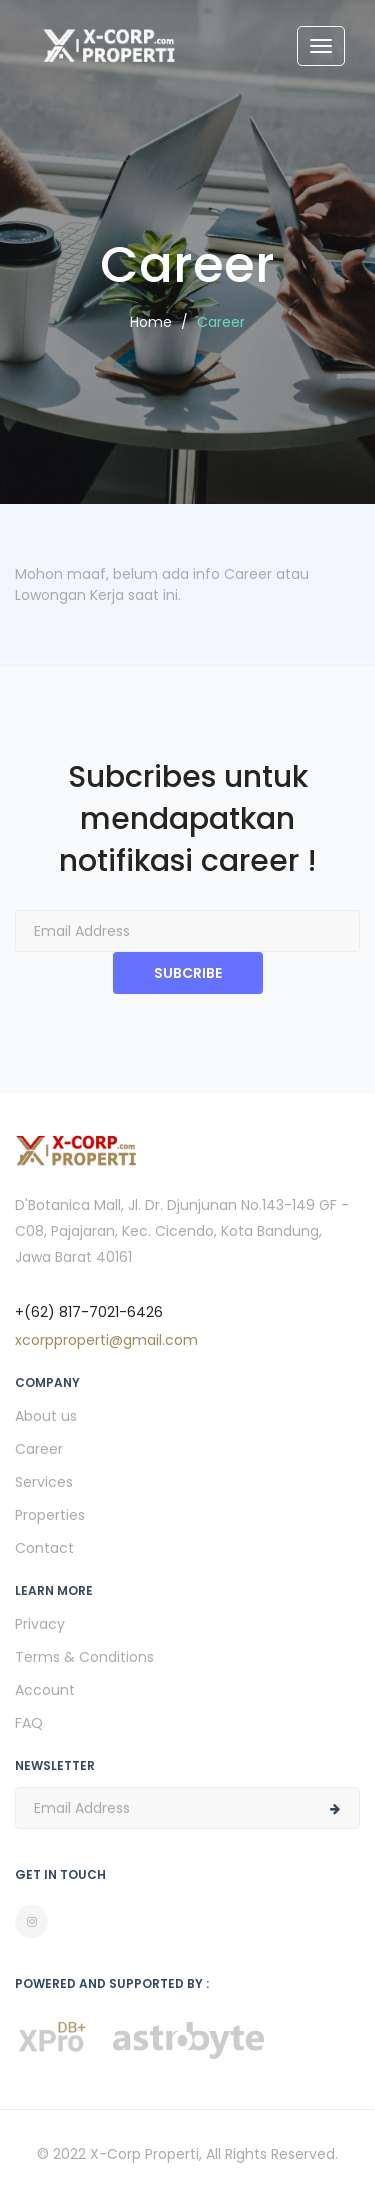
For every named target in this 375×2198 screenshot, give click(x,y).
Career (39, 1449)
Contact (44, 1548)
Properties (50, 1515)
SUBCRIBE (188, 973)
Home (151, 322)
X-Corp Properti (144, 2154)
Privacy (40, 1624)
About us (46, 1416)
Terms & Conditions (84, 1657)
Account (45, 1690)
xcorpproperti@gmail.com (106, 1340)
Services (44, 1482)
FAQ (29, 1723)
